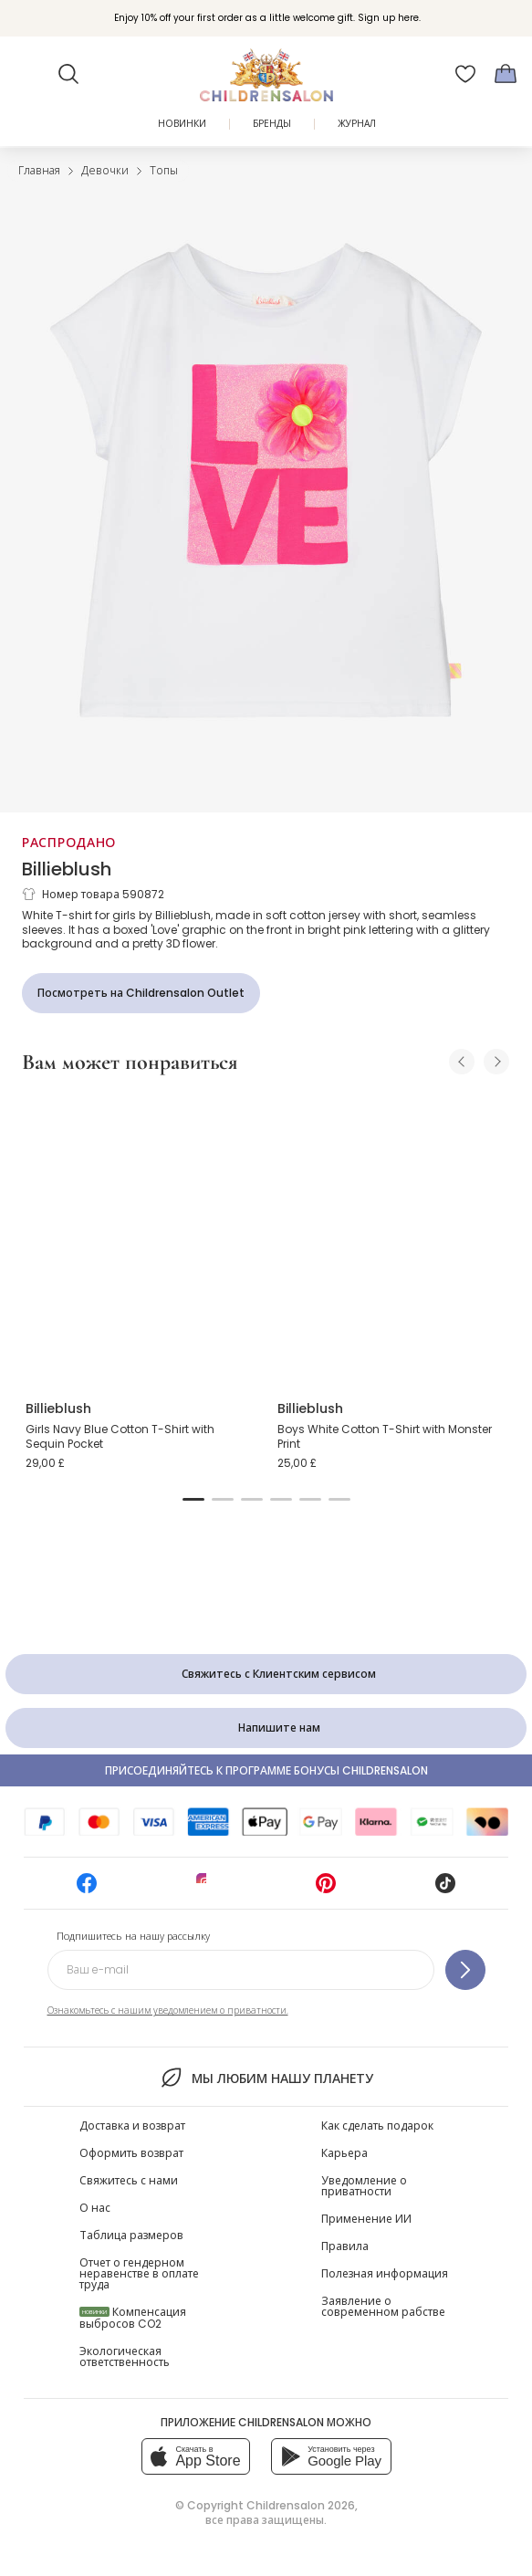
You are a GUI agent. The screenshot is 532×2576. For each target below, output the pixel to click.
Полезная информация (384, 2273)
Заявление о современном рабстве (383, 2306)
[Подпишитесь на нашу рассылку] (465, 1970)
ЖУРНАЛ (357, 124)
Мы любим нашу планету (266, 2077)
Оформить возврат (131, 2153)
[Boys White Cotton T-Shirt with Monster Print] (392, 1238)
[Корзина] (505, 74)
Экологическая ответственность (124, 2356)
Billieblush (66, 869)
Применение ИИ (366, 2218)
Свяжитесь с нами (128, 2180)
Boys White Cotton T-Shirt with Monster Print (384, 1436)
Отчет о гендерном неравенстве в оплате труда (139, 2273)
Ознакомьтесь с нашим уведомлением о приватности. (167, 2010)
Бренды (272, 124)
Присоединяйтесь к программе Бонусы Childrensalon (266, 1770)
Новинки (182, 124)
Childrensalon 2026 (300, 2505)
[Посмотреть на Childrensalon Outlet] (141, 993)
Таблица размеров (131, 2235)
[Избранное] (465, 74)
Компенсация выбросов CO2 (132, 2317)
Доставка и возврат (132, 2125)
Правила (345, 2246)
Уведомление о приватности (364, 2186)
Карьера (344, 2153)
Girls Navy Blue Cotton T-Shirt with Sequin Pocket (120, 1436)
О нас (94, 2207)
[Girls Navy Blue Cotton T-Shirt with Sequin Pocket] (140, 1238)
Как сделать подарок (377, 2125)
